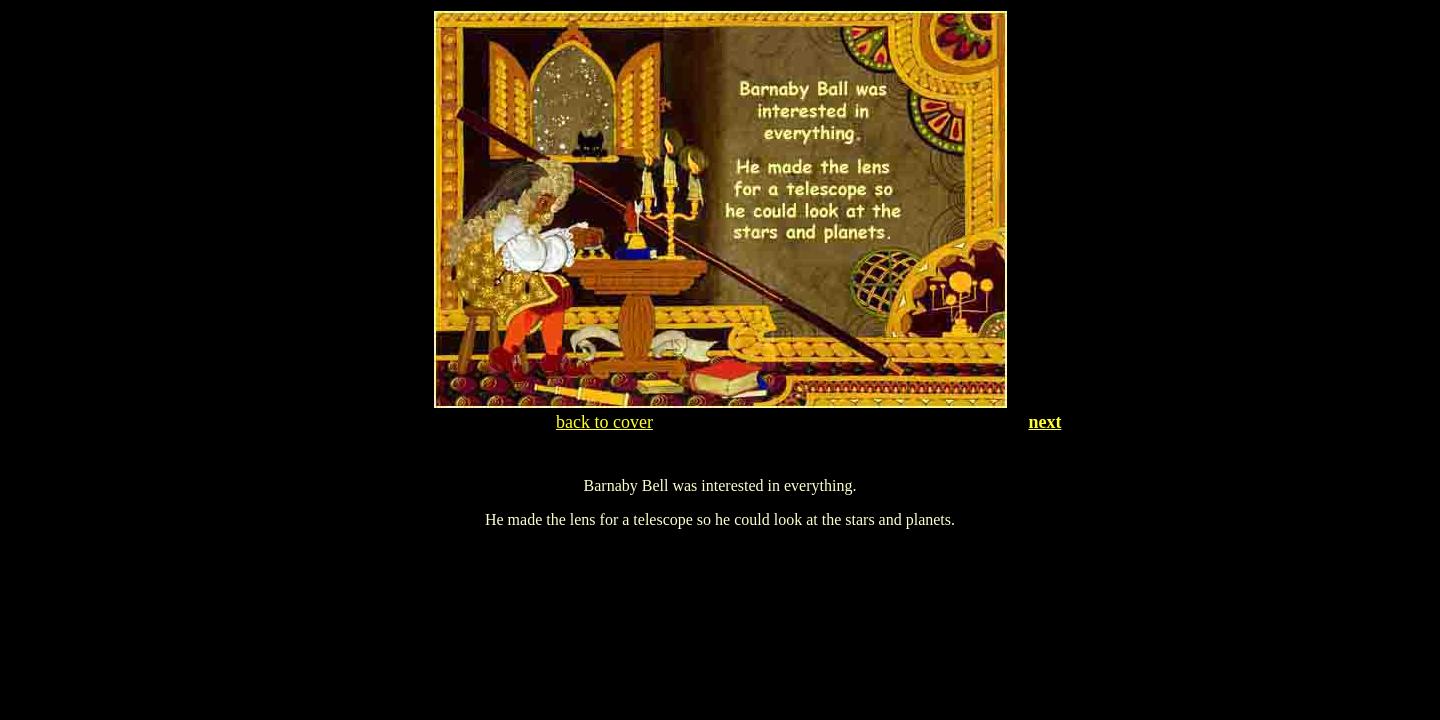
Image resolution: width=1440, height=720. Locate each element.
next (1044, 422)
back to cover (604, 422)
